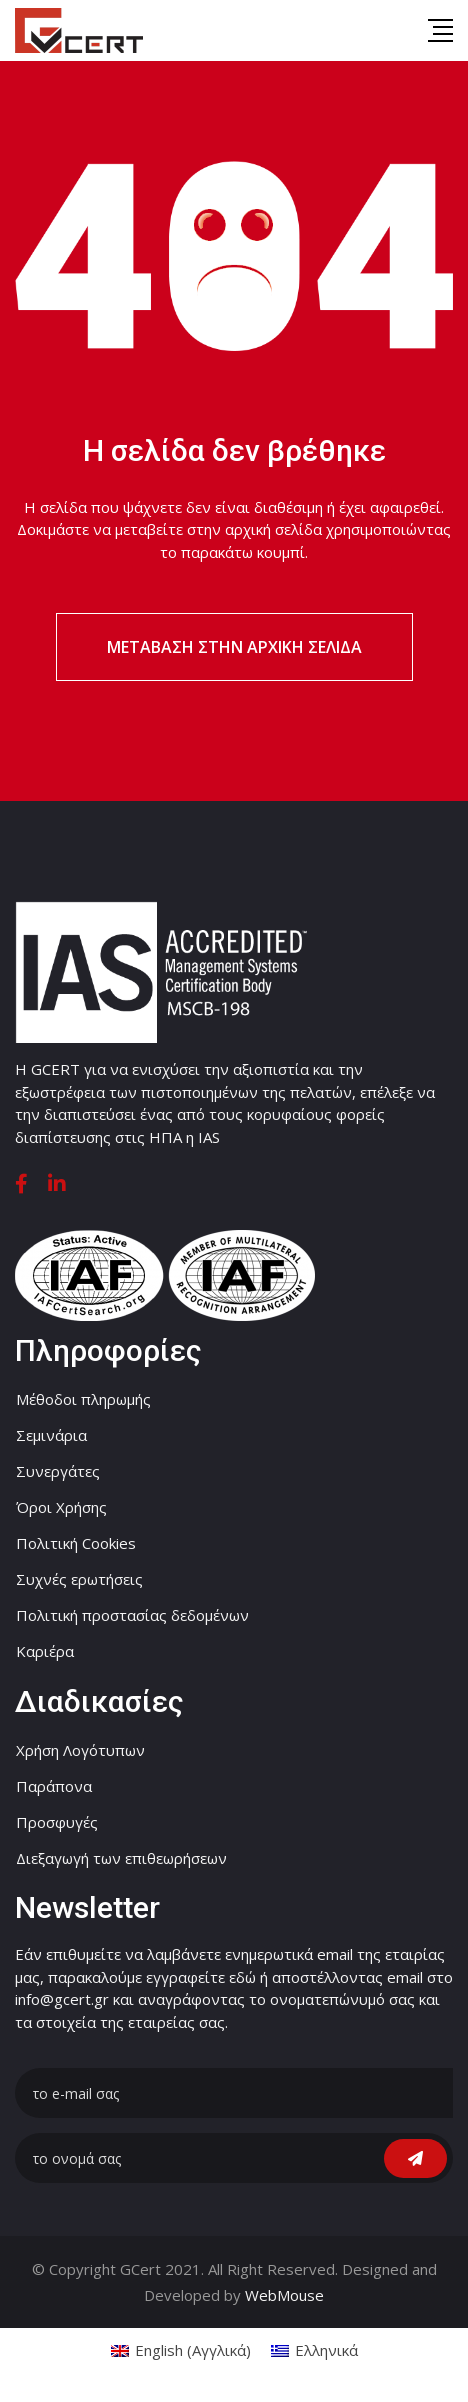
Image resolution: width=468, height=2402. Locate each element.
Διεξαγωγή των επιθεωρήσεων (121, 1858)
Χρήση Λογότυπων (80, 1750)
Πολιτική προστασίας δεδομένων (132, 1615)
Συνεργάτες (58, 1471)
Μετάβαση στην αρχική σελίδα (234, 647)
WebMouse (284, 2295)
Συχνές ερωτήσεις (79, 1579)
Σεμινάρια (51, 1435)
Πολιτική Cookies (76, 1543)
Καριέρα (45, 1651)
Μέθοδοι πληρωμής (83, 1399)
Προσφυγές (57, 1822)
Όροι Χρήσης (61, 1507)
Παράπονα (54, 1786)
